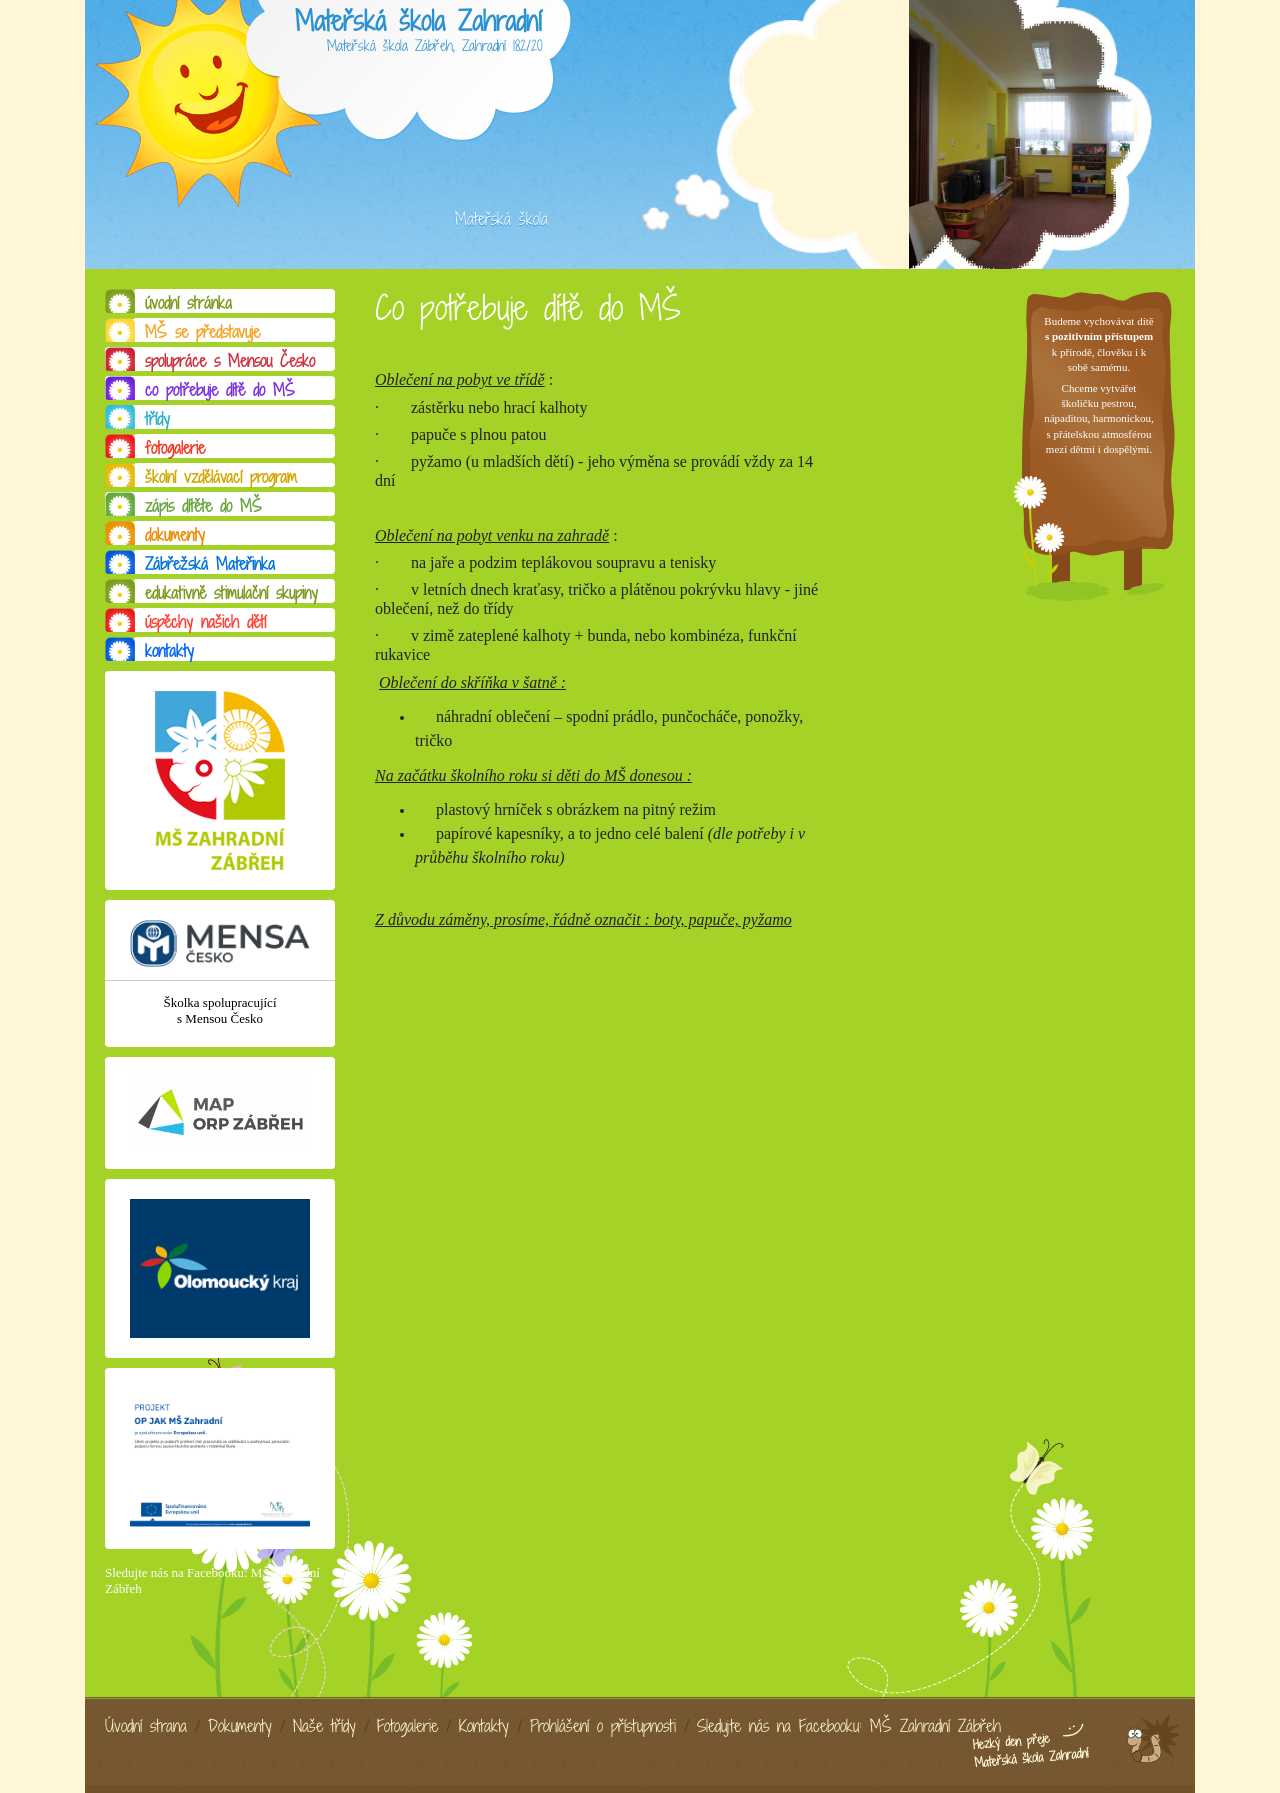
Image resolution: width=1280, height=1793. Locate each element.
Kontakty (484, 1726)
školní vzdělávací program (221, 477)
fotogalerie (175, 448)
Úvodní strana (146, 1726)
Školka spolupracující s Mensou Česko (219, 1010)
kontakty (169, 651)
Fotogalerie (407, 1726)
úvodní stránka (188, 303)
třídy (157, 419)
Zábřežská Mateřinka (210, 564)
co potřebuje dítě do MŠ (220, 390)
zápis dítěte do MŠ (203, 506)
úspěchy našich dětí (205, 622)
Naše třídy (324, 1726)
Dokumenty (240, 1726)
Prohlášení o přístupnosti (603, 1726)
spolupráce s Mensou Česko (230, 361)
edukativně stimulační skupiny (231, 593)
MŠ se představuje (202, 332)
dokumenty (175, 535)
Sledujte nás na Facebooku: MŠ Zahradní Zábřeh (849, 1726)
